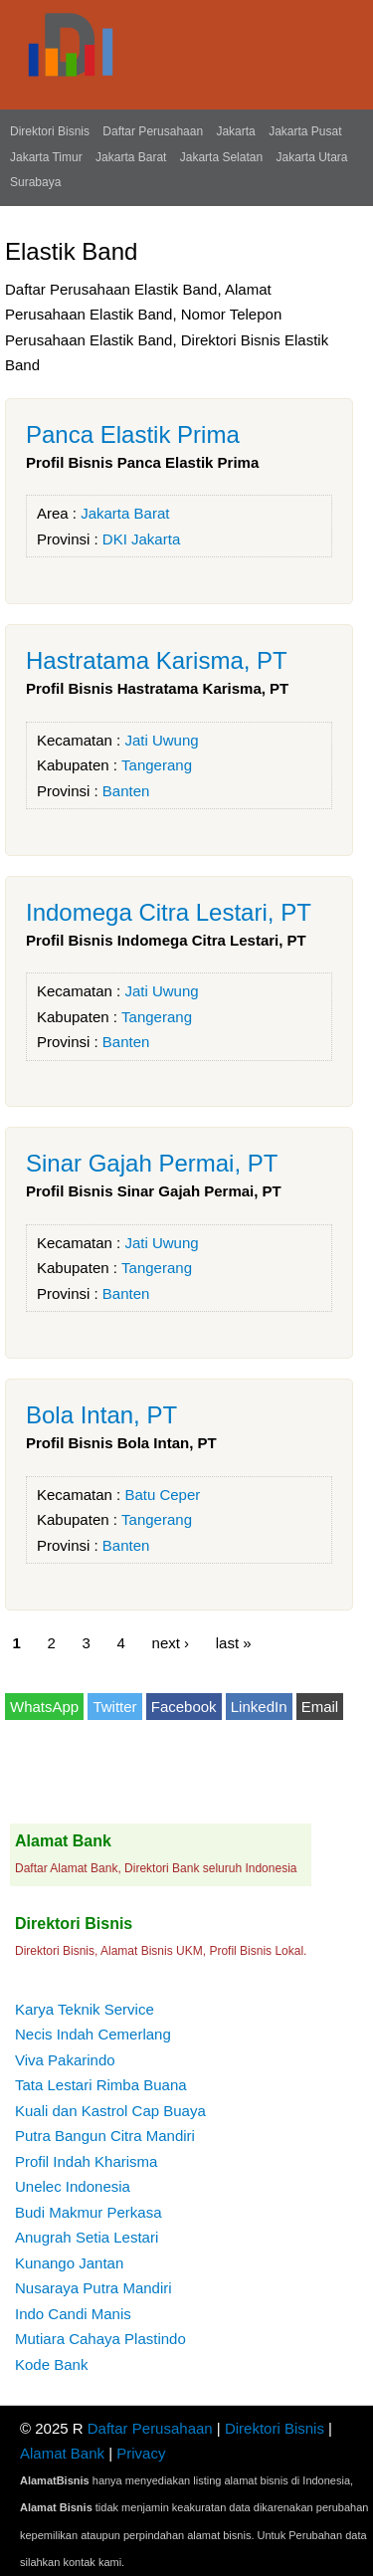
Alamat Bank (62, 2453)
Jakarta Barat (130, 157)
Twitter (114, 1706)
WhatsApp (44, 1706)
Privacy (140, 2453)
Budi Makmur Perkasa (88, 2212)
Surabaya (35, 182)
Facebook (184, 1706)
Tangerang (156, 764)
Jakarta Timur (46, 157)
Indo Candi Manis (73, 2313)
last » (234, 1642)
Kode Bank (51, 2364)
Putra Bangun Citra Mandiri (105, 2135)
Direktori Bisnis (50, 131)
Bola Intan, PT (101, 1414)
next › (171, 1642)
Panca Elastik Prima (133, 434)
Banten (126, 790)
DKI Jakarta (141, 539)
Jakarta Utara (311, 157)
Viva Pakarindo (65, 2059)
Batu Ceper (162, 1494)
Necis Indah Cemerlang (93, 2034)
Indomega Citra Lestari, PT (168, 912)
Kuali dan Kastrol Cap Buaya (110, 2110)
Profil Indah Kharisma (86, 2161)
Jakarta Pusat (305, 131)
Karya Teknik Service (84, 2009)
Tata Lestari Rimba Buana (101, 2084)
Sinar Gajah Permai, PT (152, 1163)
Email (320, 1706)
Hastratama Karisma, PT (156, 660)
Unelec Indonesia (72, 2186)
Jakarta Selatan (221, 157)
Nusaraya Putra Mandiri (93, 2287)
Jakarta (235, 131)
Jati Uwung (161, 740)
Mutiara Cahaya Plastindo (100, 2338)
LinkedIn (259, 1706)
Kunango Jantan (69, 2262)
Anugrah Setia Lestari (86, 2237)
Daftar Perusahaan (152, 131)
